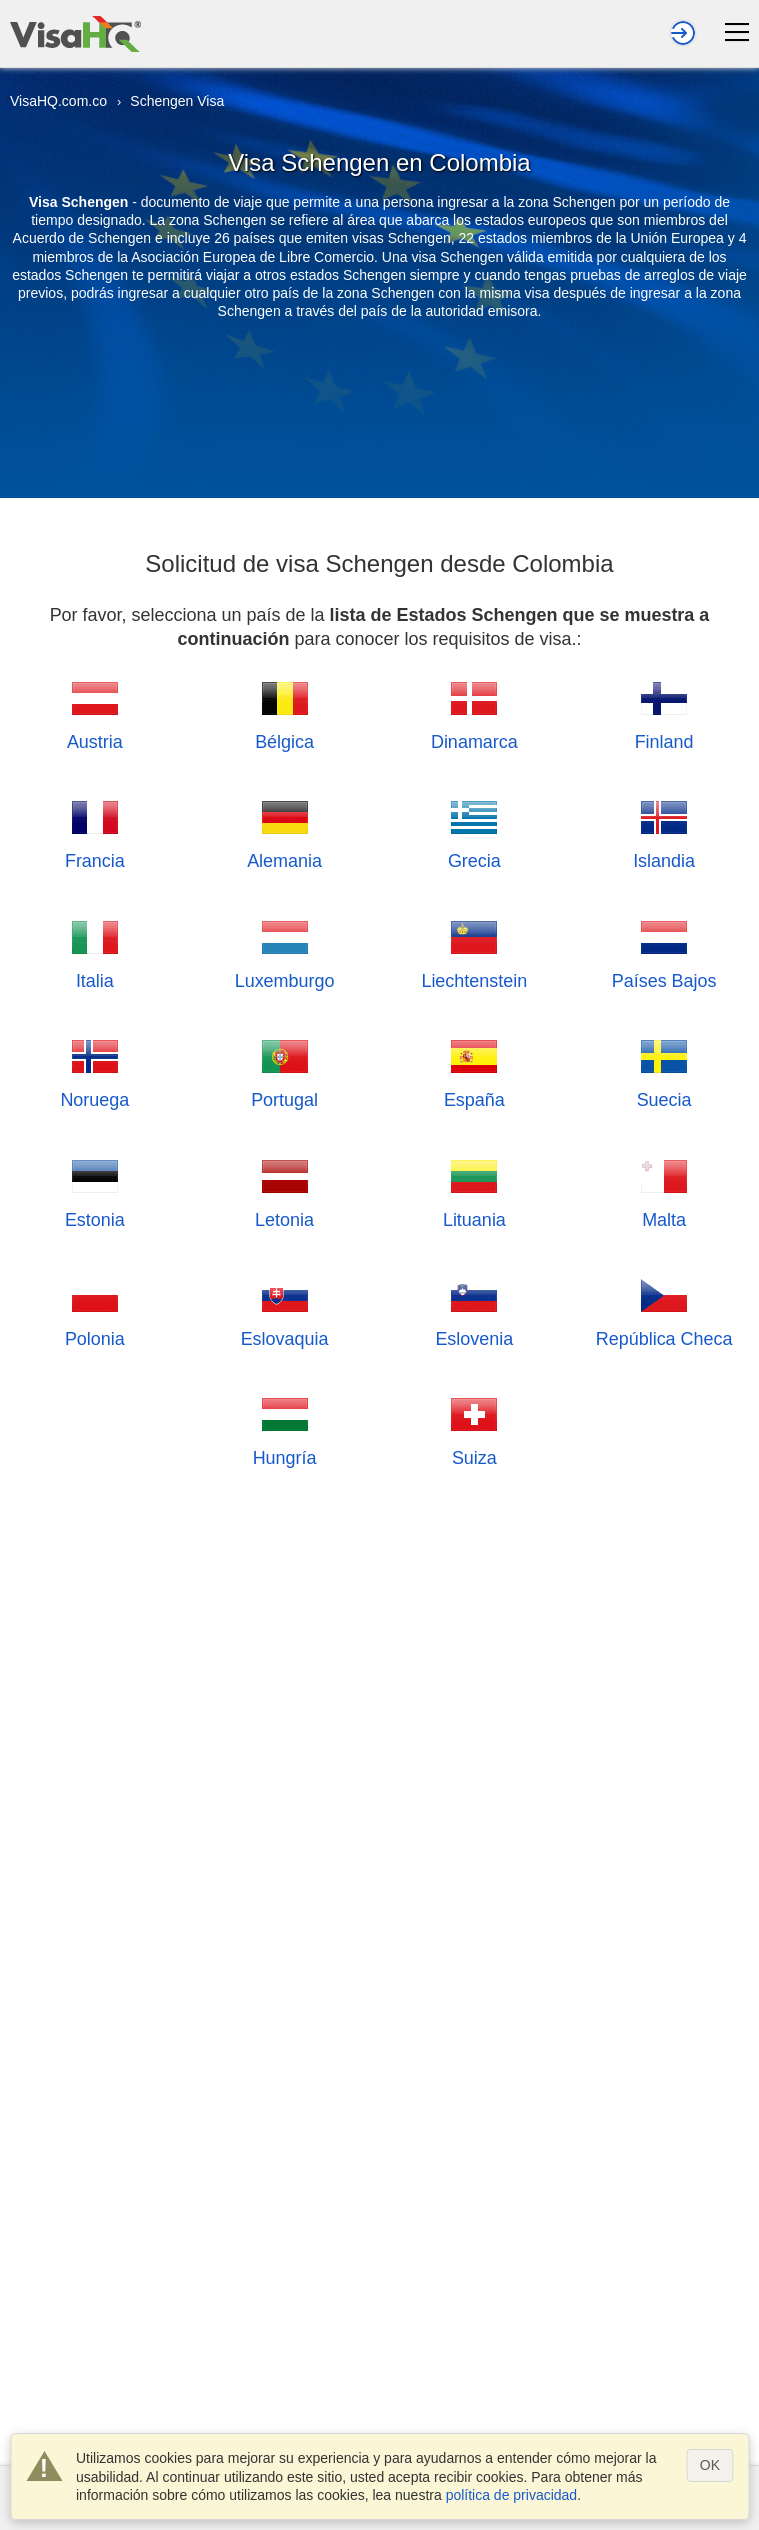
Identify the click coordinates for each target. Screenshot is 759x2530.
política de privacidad (512, 2495)
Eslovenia (474, 1310)
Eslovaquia (285, 1310)
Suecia (664, 1071)
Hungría (285, 1429)
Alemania (284, 832)
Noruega (94, 1071)
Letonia (284, 1191)
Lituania (474, 1191)
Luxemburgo (285, 952)
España (474, 1071)
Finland (664, 713)
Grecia (474, 832)
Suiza (474, 1429)
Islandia (664, 832)
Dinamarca (474, 713)
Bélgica (284, 713)
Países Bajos (664, 952)
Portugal (284, 1071)
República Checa (664, 1310)
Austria (95, 713)
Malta (664, 1191)
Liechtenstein (474, 952)
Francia (95, 832)
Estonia (95, 1191)
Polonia (95, 1310)
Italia (95, 952)
